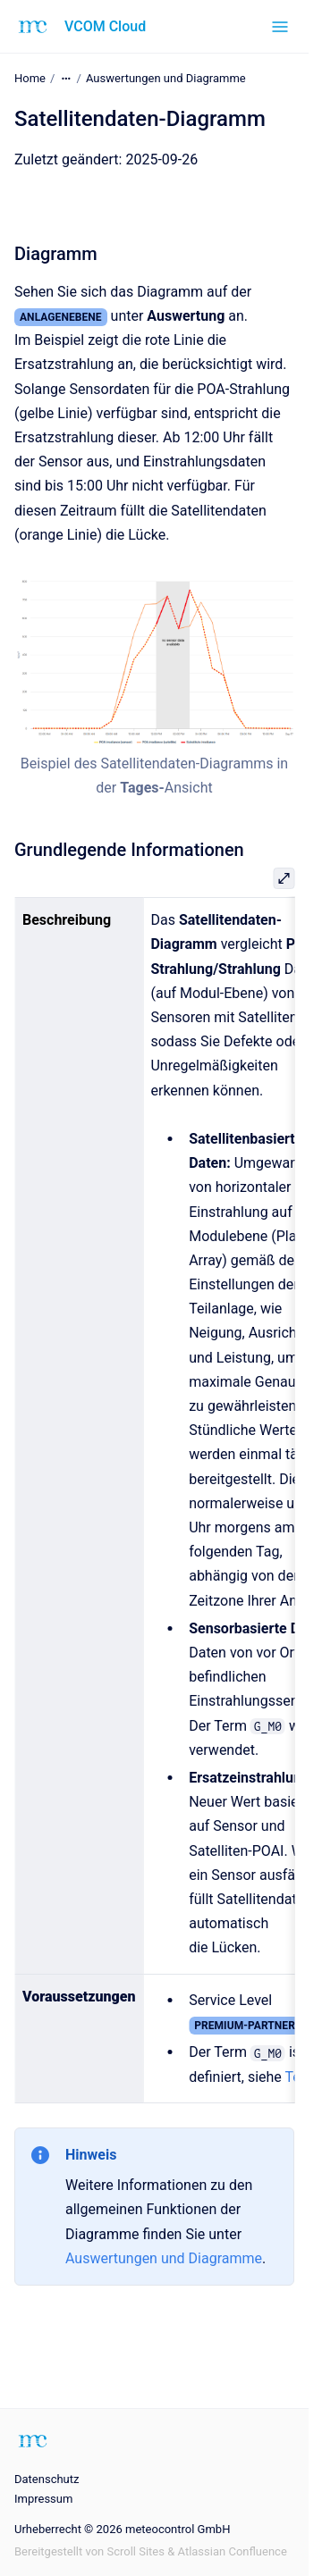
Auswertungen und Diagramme (166, 78)
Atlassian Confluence (232, 2551)
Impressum (43, 2498)
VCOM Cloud (105, 26)
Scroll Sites (135, 2551)
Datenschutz (46, 2479)
